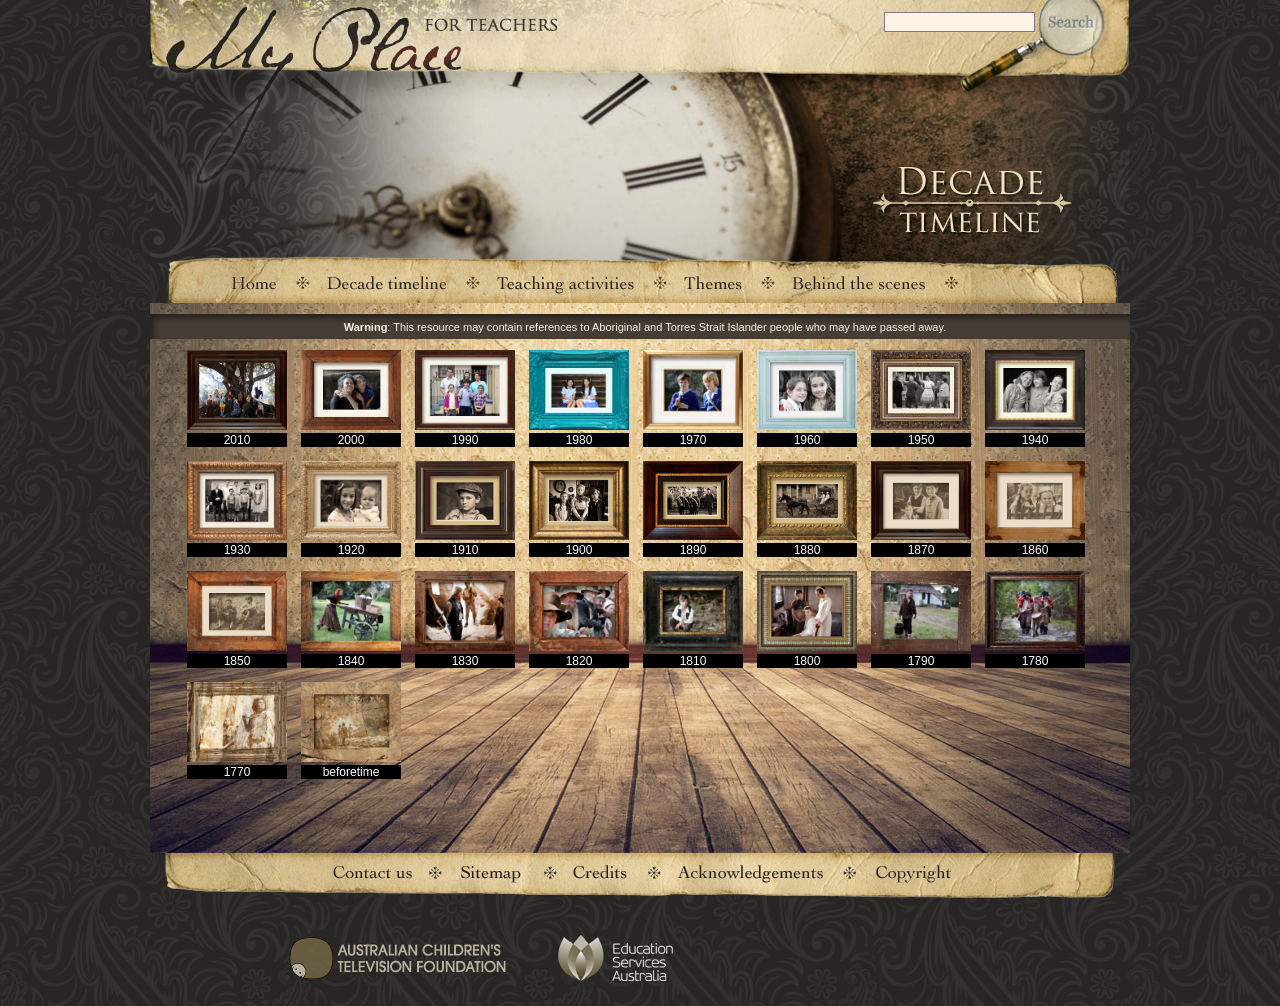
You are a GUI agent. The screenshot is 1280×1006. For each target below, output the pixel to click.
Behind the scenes (859, 282)
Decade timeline (387, 282)
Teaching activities (566, 282)
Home (253, 282)
